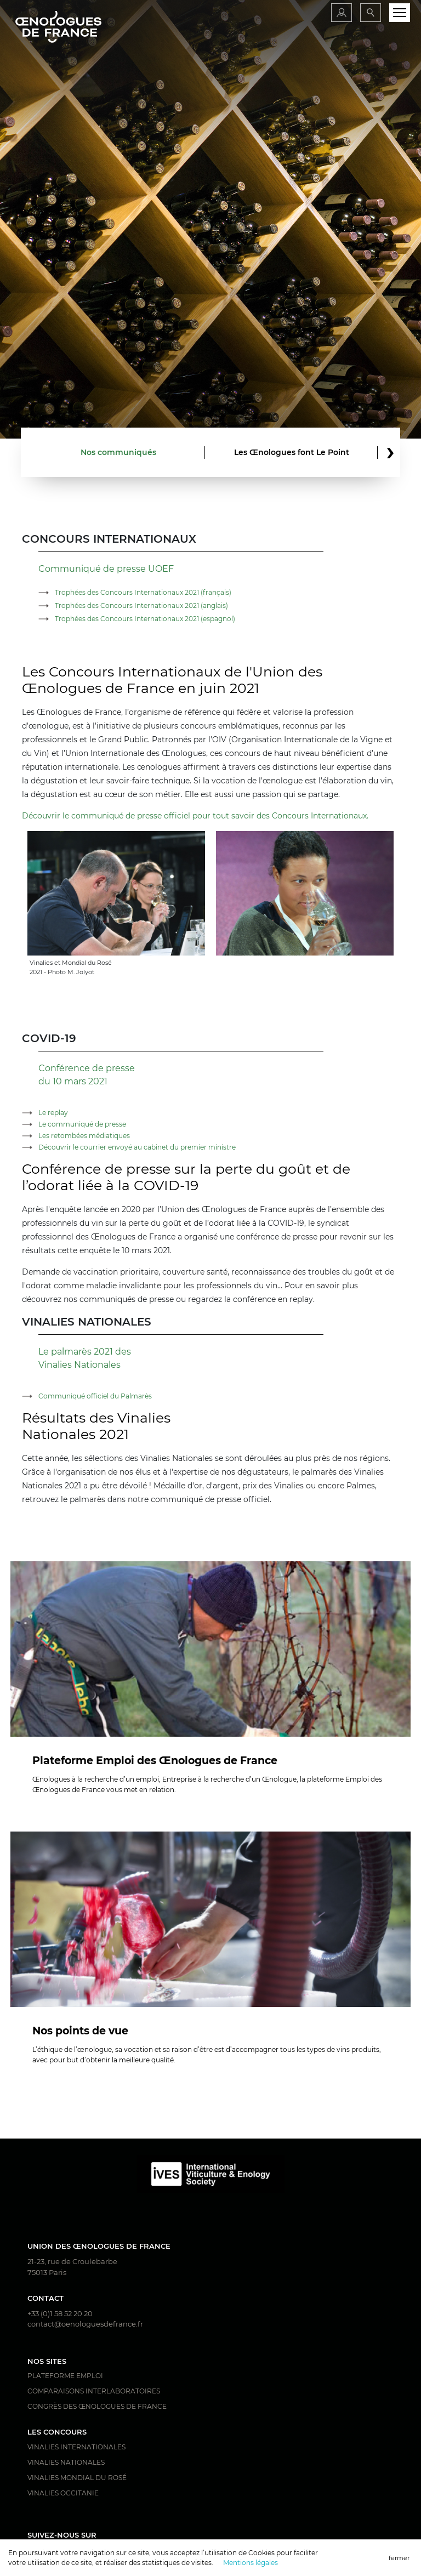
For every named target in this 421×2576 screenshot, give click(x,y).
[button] (390, 453)
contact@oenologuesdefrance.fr (85, 2323)
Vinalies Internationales (76, 2447)
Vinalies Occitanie (63, 2493)
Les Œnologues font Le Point (291, 452)
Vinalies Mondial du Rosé (77, 2477)
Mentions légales (250, 2562)
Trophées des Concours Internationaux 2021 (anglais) (141, 605)
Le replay (53, 1112)
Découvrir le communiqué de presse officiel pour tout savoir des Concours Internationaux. (195, 816)
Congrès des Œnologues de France (97, 2406)
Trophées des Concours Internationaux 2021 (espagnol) (145, 619)
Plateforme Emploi (65, 2376)
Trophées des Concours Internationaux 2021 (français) (143, 592)
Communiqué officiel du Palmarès (95, 1396)
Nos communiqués (118, 452)
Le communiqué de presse (82, 1124)
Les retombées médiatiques (84, 1135)
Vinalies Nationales (66, 2462)
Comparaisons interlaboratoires (93, 2391)
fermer (399, 2558)
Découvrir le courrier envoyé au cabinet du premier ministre (137, 1147)
